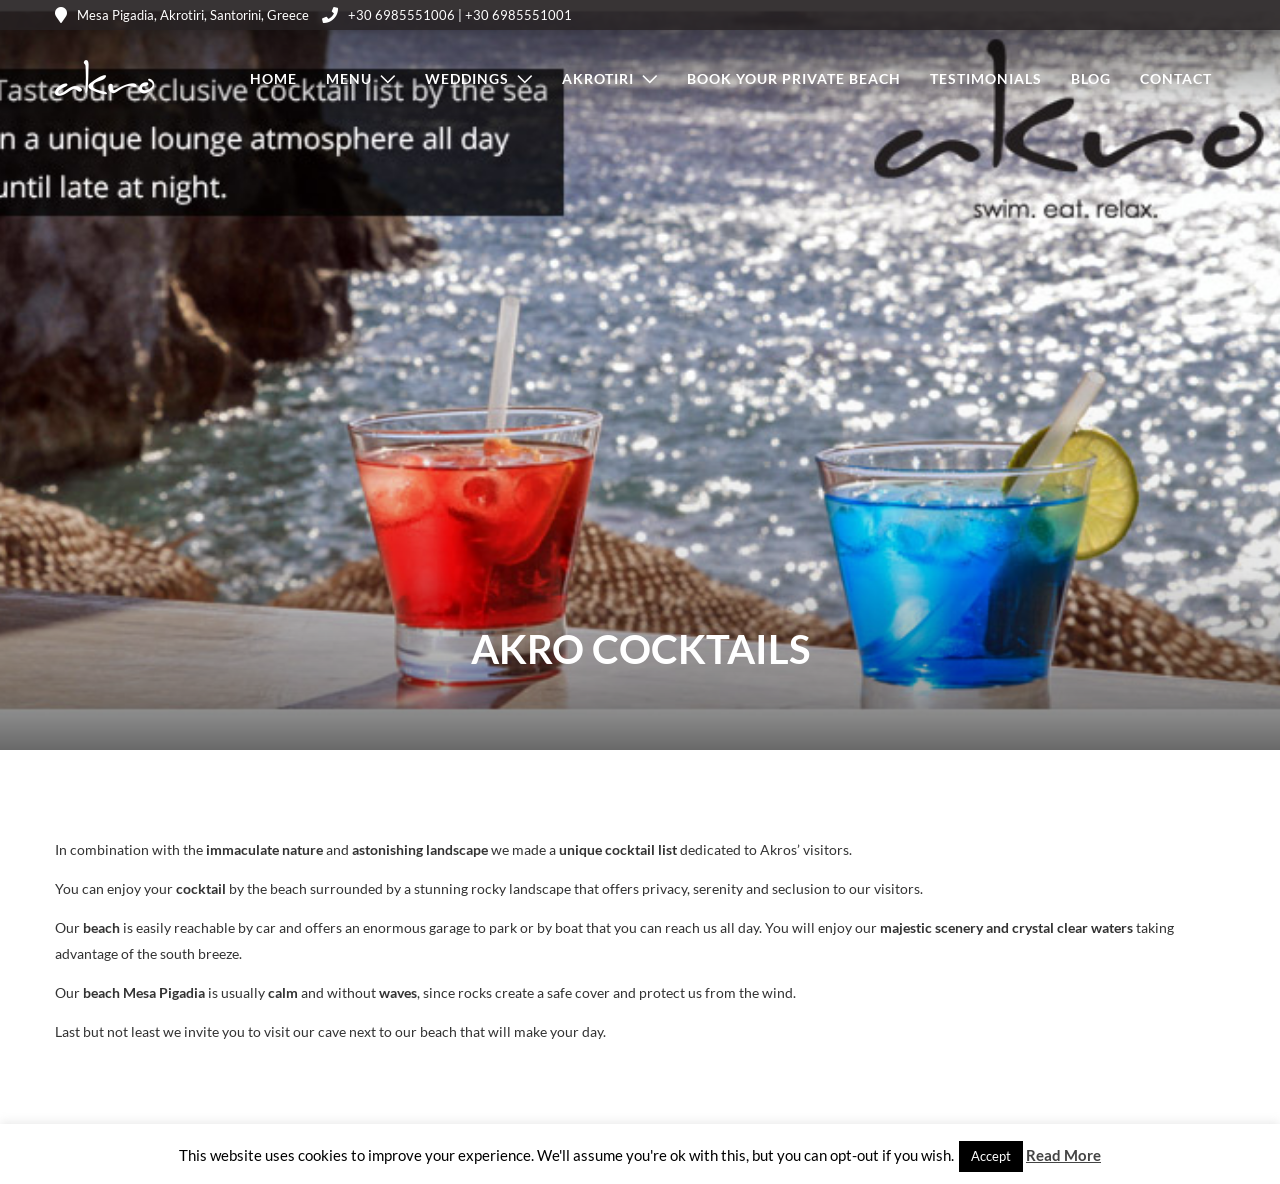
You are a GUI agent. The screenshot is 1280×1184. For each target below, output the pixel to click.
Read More (1063, 1155)
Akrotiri (598, 78)
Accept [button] (991, 1156)
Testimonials (986, 78)
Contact (1176, 78)
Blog (1091, 78)
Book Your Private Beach (794, 78)
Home (273, 78)
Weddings (467, 78)
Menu (349, 78)
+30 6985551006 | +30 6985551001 (447, 15)
